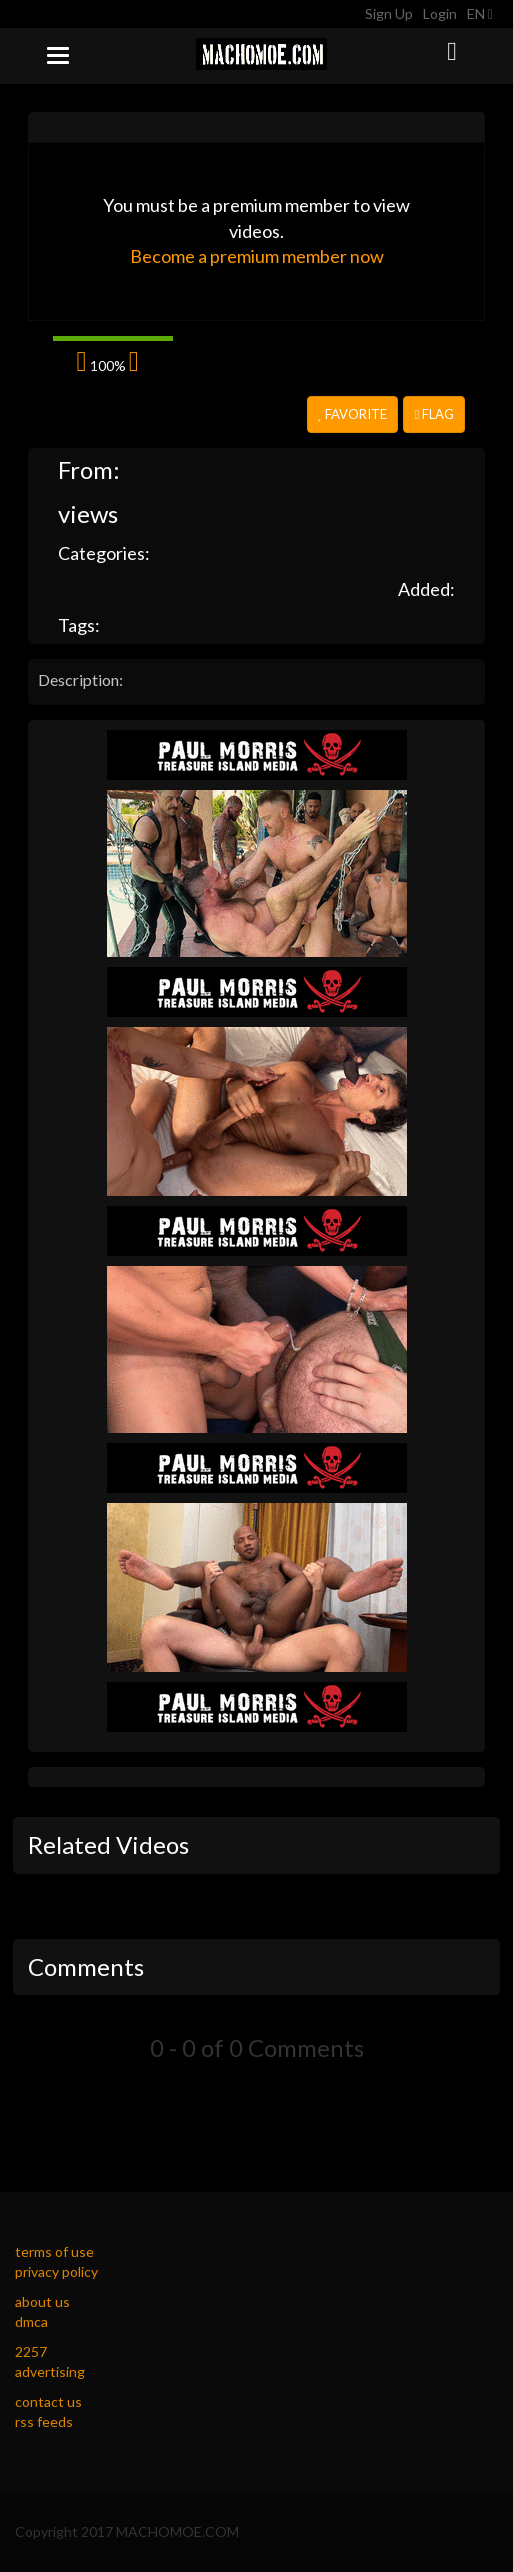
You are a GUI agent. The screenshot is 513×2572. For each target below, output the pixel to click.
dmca (31, 2321)
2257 (31, 2351)
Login (440, 13)
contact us (48, 2401)
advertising (50, 2371)
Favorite (352, 414)
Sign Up (389, 13)
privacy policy (56, 2271)
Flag (434, 414)
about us (42, 2301)
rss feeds (44, 2421)
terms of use (54, 2251)
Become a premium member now (257, 256)
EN (480, 13)
